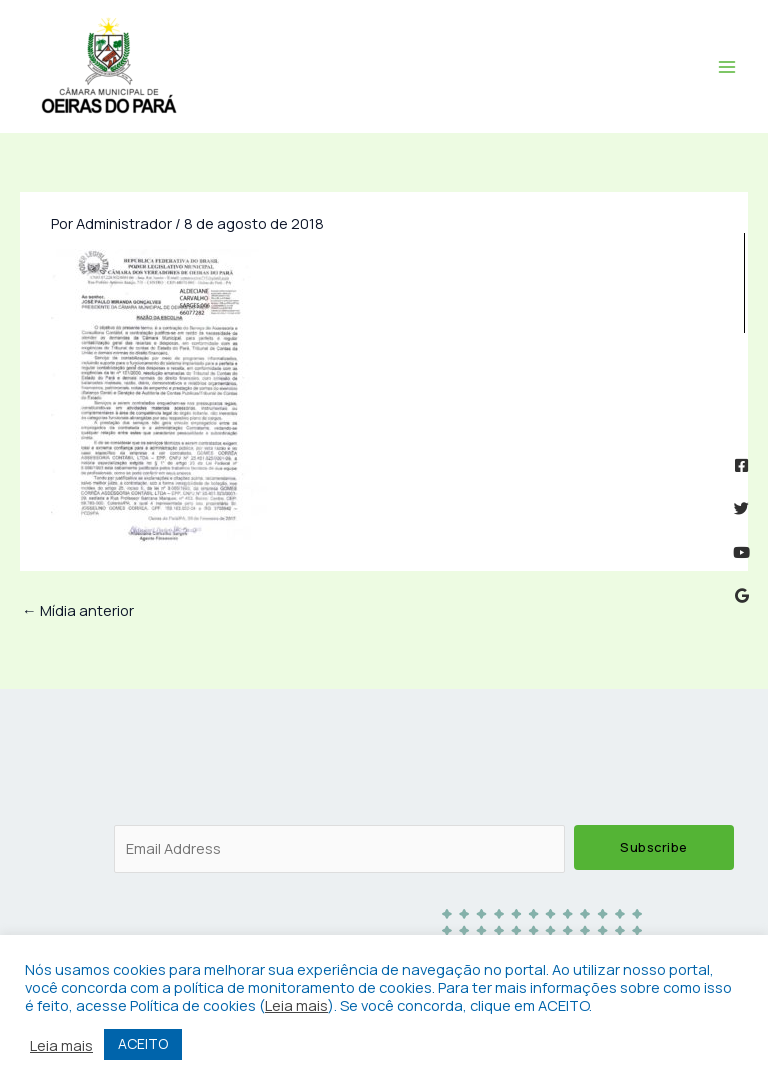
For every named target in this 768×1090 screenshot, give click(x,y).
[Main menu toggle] (727, 67)
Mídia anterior (78, 610)
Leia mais (296, 1005)
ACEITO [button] (143, 1043)
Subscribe (654, 847)
